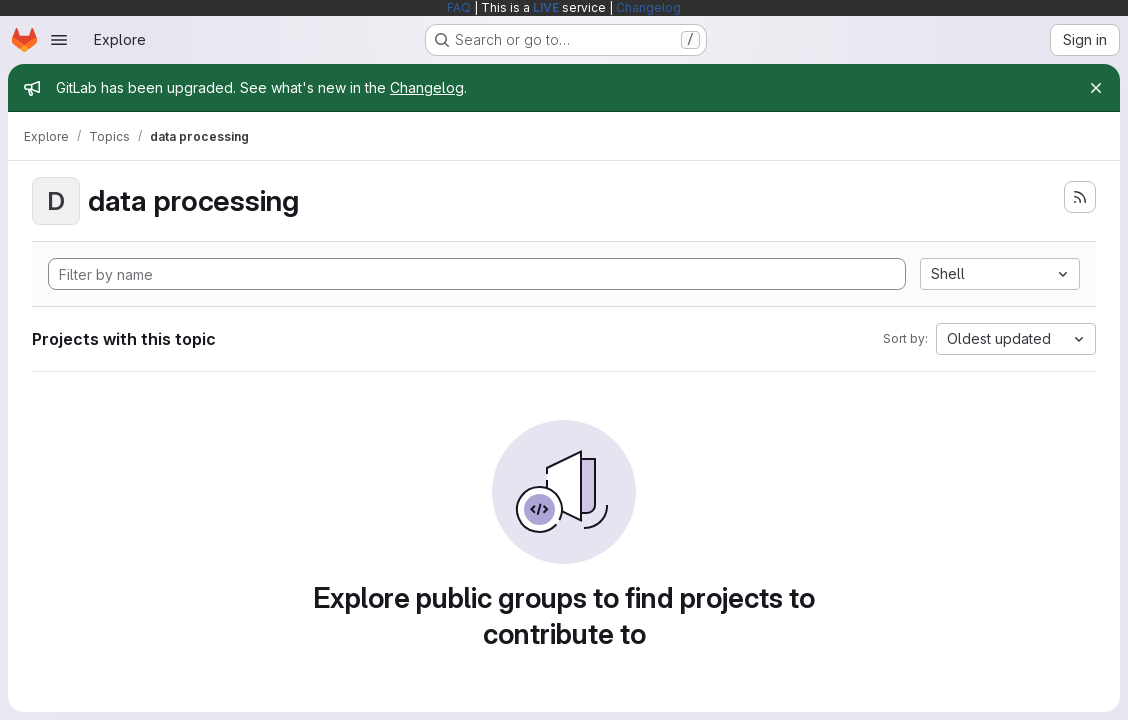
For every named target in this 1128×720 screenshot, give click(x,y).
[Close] (1096, 88)
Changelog (648, 7)
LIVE (546, 7)
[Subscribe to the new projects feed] (1080, 197)
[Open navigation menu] (59, 40)
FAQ (459, 7)
